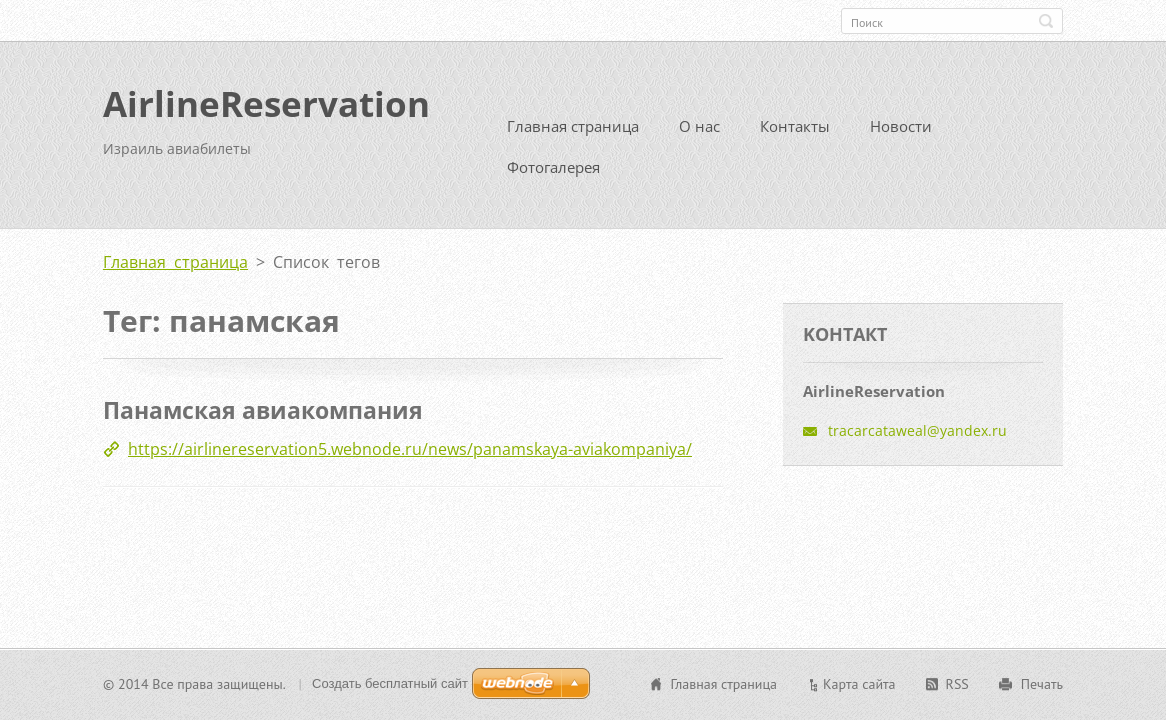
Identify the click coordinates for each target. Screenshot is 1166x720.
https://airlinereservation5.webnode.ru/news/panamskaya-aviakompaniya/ (410, 447)
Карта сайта (859, 684)
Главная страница (573, 124)
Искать (1046, 21)
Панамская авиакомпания (263, 408)
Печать (1042, 684)
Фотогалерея (553, 165)
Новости (901, 124)
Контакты (795, 124)
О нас (699, 124)
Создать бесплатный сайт (390, 683)
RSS (957, 684)
